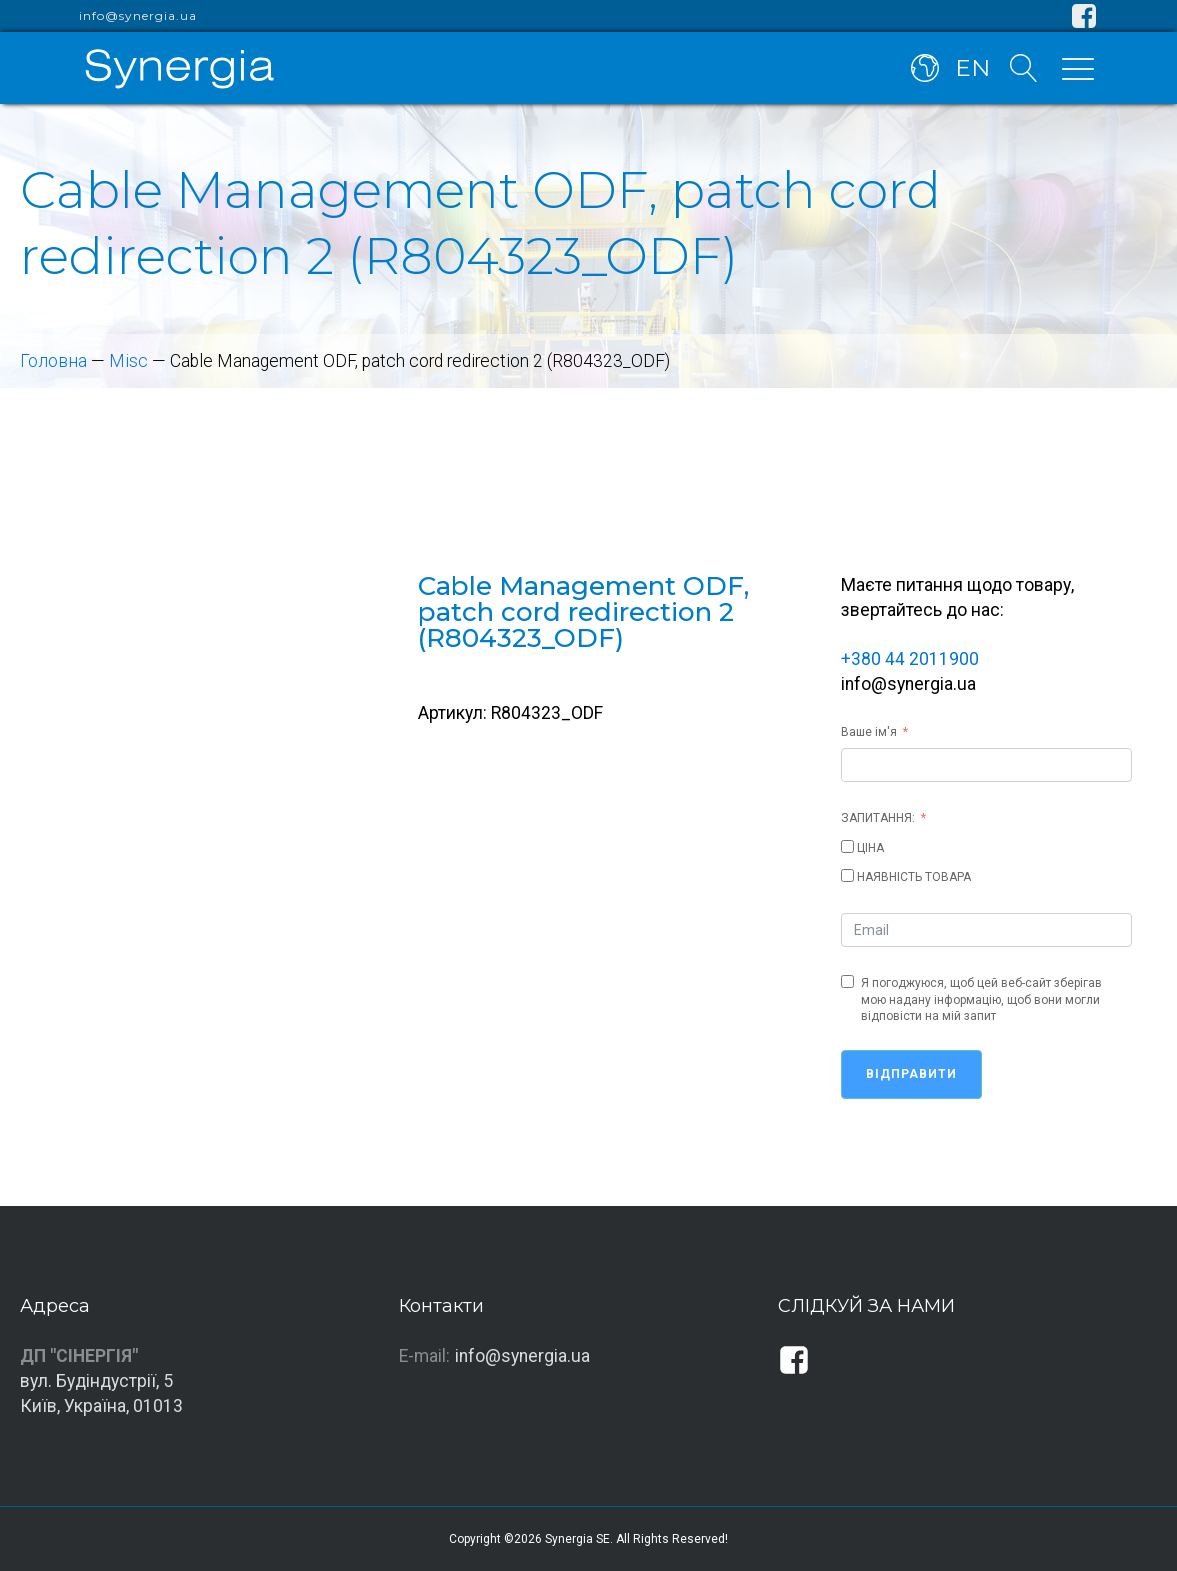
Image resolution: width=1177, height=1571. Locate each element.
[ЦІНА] (847, 846)
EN (972, 68)
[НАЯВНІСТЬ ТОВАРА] (847, 875)
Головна (53, 361)
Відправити (911, 1074)
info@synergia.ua (138, 16)
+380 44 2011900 (910, 659)
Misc (128, 361)
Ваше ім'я (869, 732)
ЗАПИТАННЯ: (878, 818)
